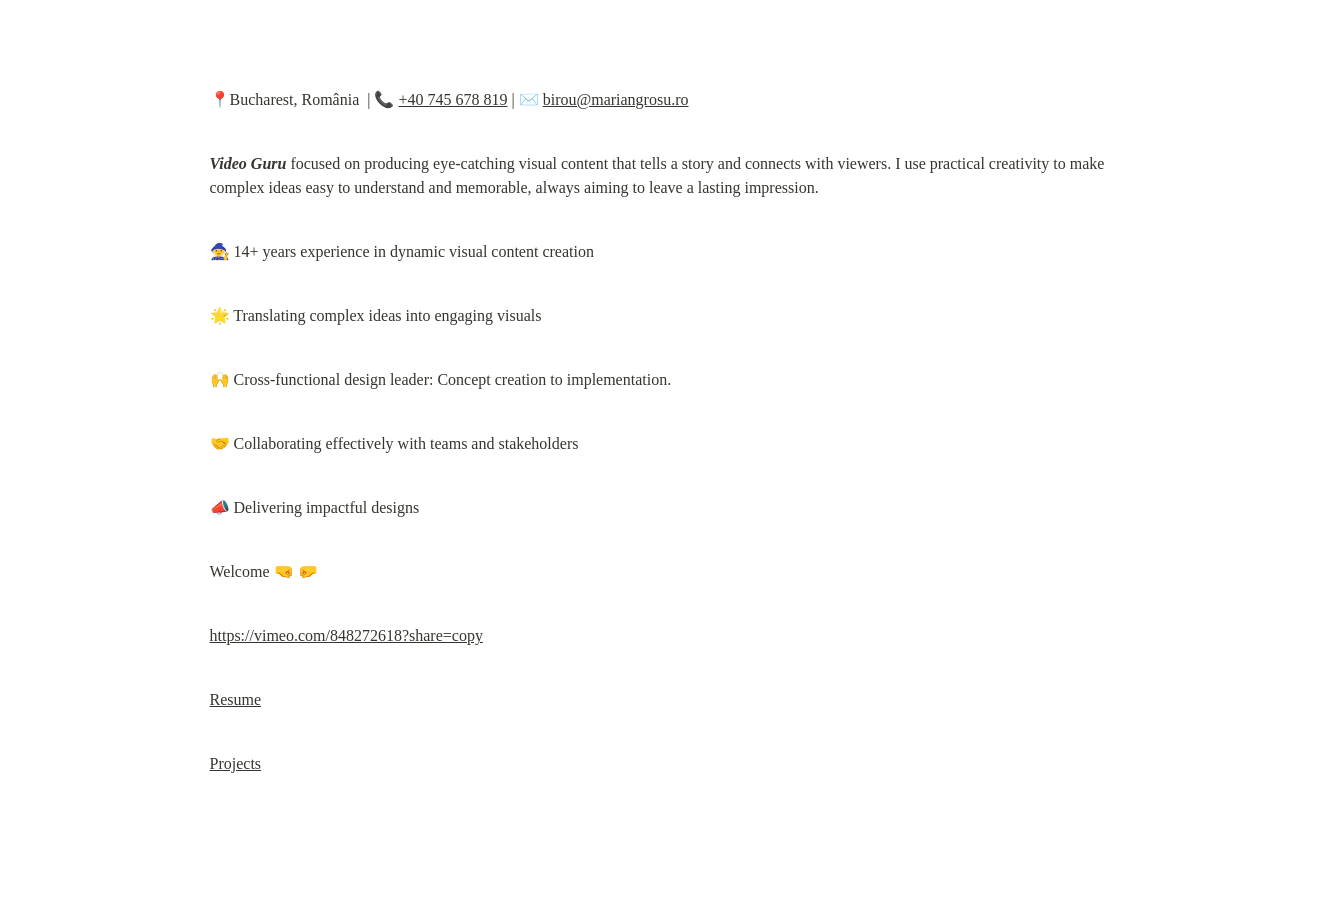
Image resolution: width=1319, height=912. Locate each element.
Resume (236, 699)
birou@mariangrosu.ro (616, 99)
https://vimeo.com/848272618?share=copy (346, 635)
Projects (236, 763)
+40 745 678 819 (452, 99)
